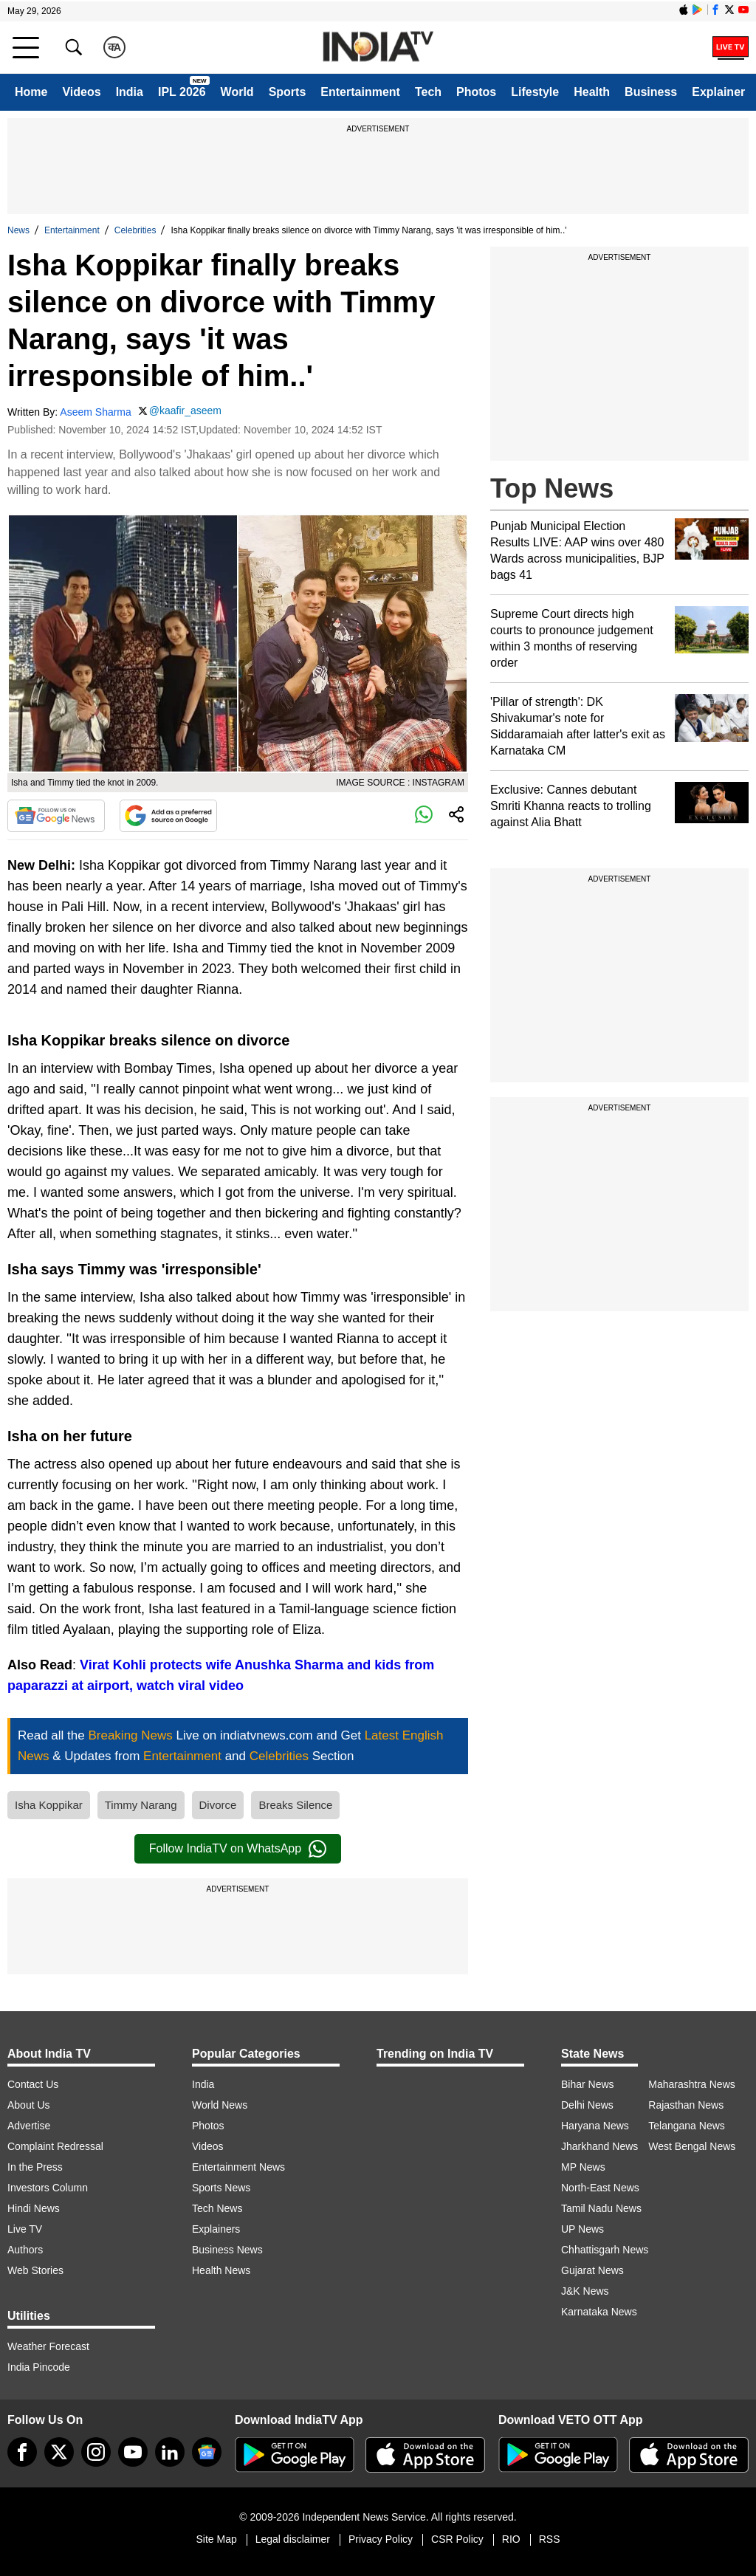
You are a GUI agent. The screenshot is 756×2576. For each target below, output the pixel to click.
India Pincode (38, 2367)
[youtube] (133, 2452)
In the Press (35, 2167)
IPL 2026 (182, 92)
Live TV (24, 2229)
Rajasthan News (686, 2105)
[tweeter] (59, 2452)
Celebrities (135, 230)
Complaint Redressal (55, 2146)
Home (31, 92)
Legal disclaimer (292, 2539)
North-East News (600, 2188)
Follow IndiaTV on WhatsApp (237, 1849)
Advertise (28, 2126)
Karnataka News (599, 2312)
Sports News (221, 2188)
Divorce (218, 1805)
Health (592, 92)
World (237, 92)
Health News (221, 2270)
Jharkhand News (599, 2146)
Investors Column (47, 2188)
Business (651, 92)
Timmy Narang (141, 1805)
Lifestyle (535, 92)
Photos (476, 92)
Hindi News (33, 2208)
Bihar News (587, 2084)
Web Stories (35, 2270)
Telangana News (686, 2126)
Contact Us (32, 2084)
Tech (428, 92)
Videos (81, 92)
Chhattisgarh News (604, 2250)
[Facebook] (22, 2452)
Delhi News (587, 2105)
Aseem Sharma (95, 412)
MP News (583, 2167)
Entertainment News (238, 2167)
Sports (287, 92)
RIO (511, 2539)
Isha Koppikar (49, 1805)
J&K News (585, 2291)
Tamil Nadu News (601, 2208)
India (129, 92)
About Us (28, 2105)
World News (219, 2105)
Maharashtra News (691, 2084)
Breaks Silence (295, 1805)
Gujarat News (592, 2270)
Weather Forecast (48, 2346)
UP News (582, 2229)
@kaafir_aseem (185, 410)
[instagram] (96, 2452)
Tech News (217, 2208)
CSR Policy (457, 2539)
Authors (25, 2250)
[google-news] (206, 2452)
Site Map (216, 2539)
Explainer (718, 92)
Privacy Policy (380, 2539)
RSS (549, 2539)
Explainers (216, 2229)
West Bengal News (691, 2146)
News (18, 230)
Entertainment (360, 92)
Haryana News (595, 2126)
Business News (227, 2250)
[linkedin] (170, 2452)
